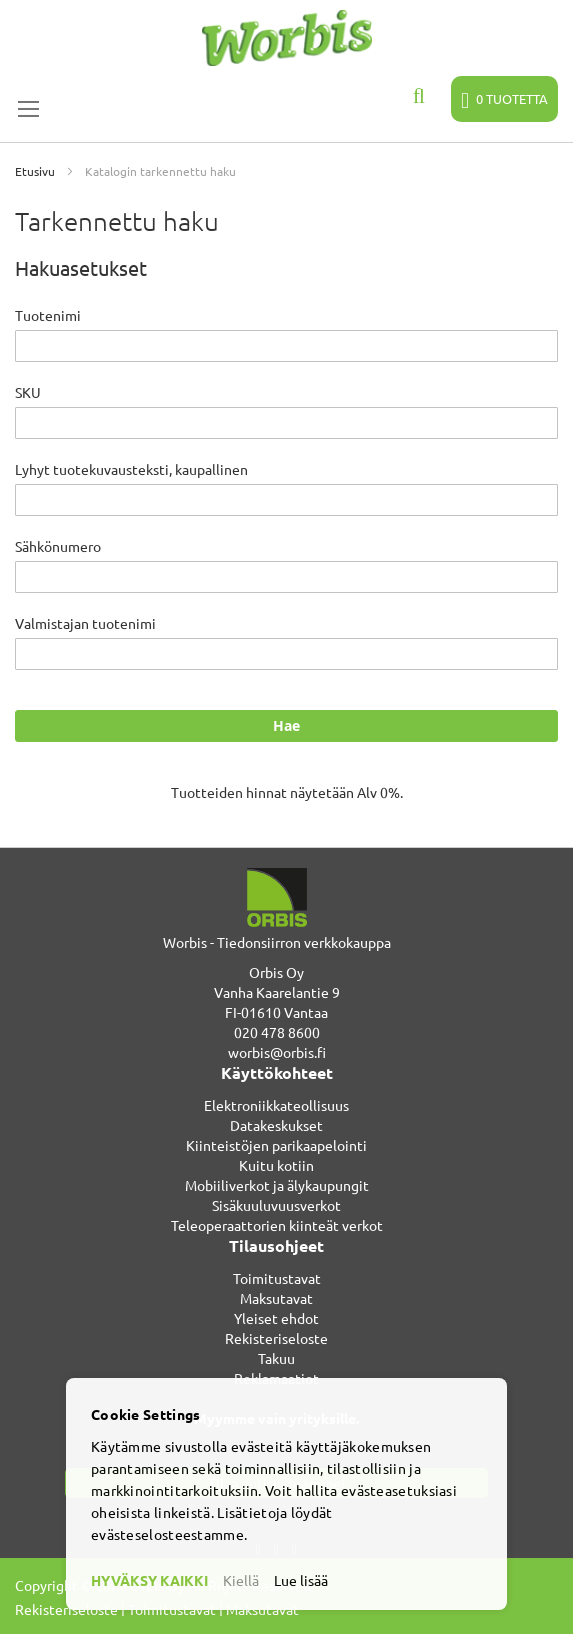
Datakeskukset (276, 1125)
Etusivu (36, 171)
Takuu (276, 1358)
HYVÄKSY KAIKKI (149, 1580)
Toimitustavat (277, 1278)
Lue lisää (301, 1580)
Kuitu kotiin (276, 1165)
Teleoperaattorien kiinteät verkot (277, 1225)
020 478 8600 (277, 1032)
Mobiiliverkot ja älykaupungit (277, 1185)
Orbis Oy (276, 972)
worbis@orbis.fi (277, 1052)
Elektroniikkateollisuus (276, 1105)
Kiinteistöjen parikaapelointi (276, 1145)
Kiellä (241, 1580)
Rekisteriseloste (276, 1338)
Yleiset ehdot (276, 1318)
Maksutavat (276, 1298)
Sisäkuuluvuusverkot (276, 1205)
